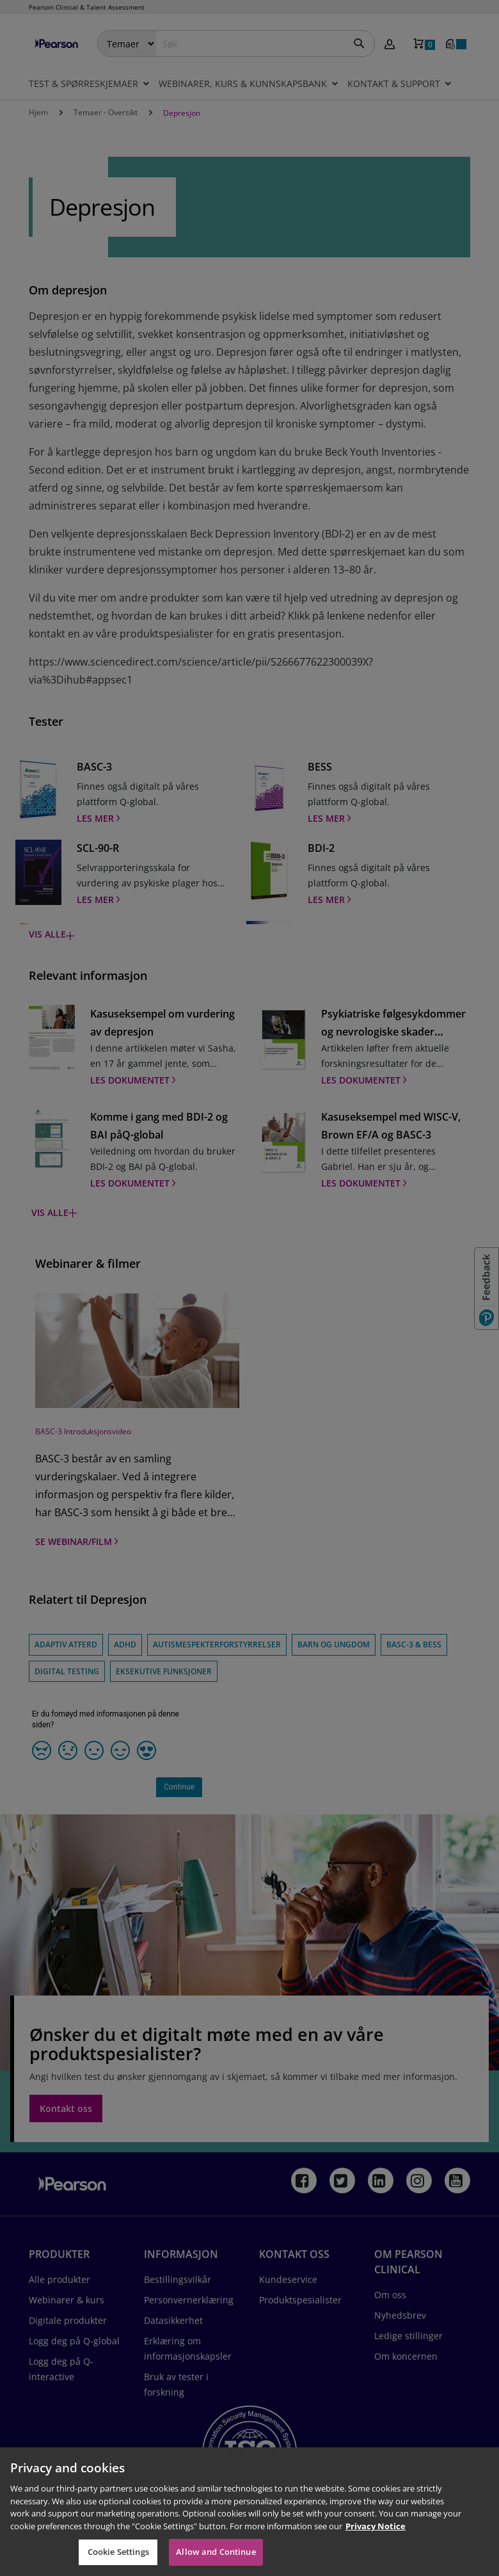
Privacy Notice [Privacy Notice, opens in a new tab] (375, 2526)
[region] (249, 2511)
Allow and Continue (215, 2551)
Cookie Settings (118, 2551)
